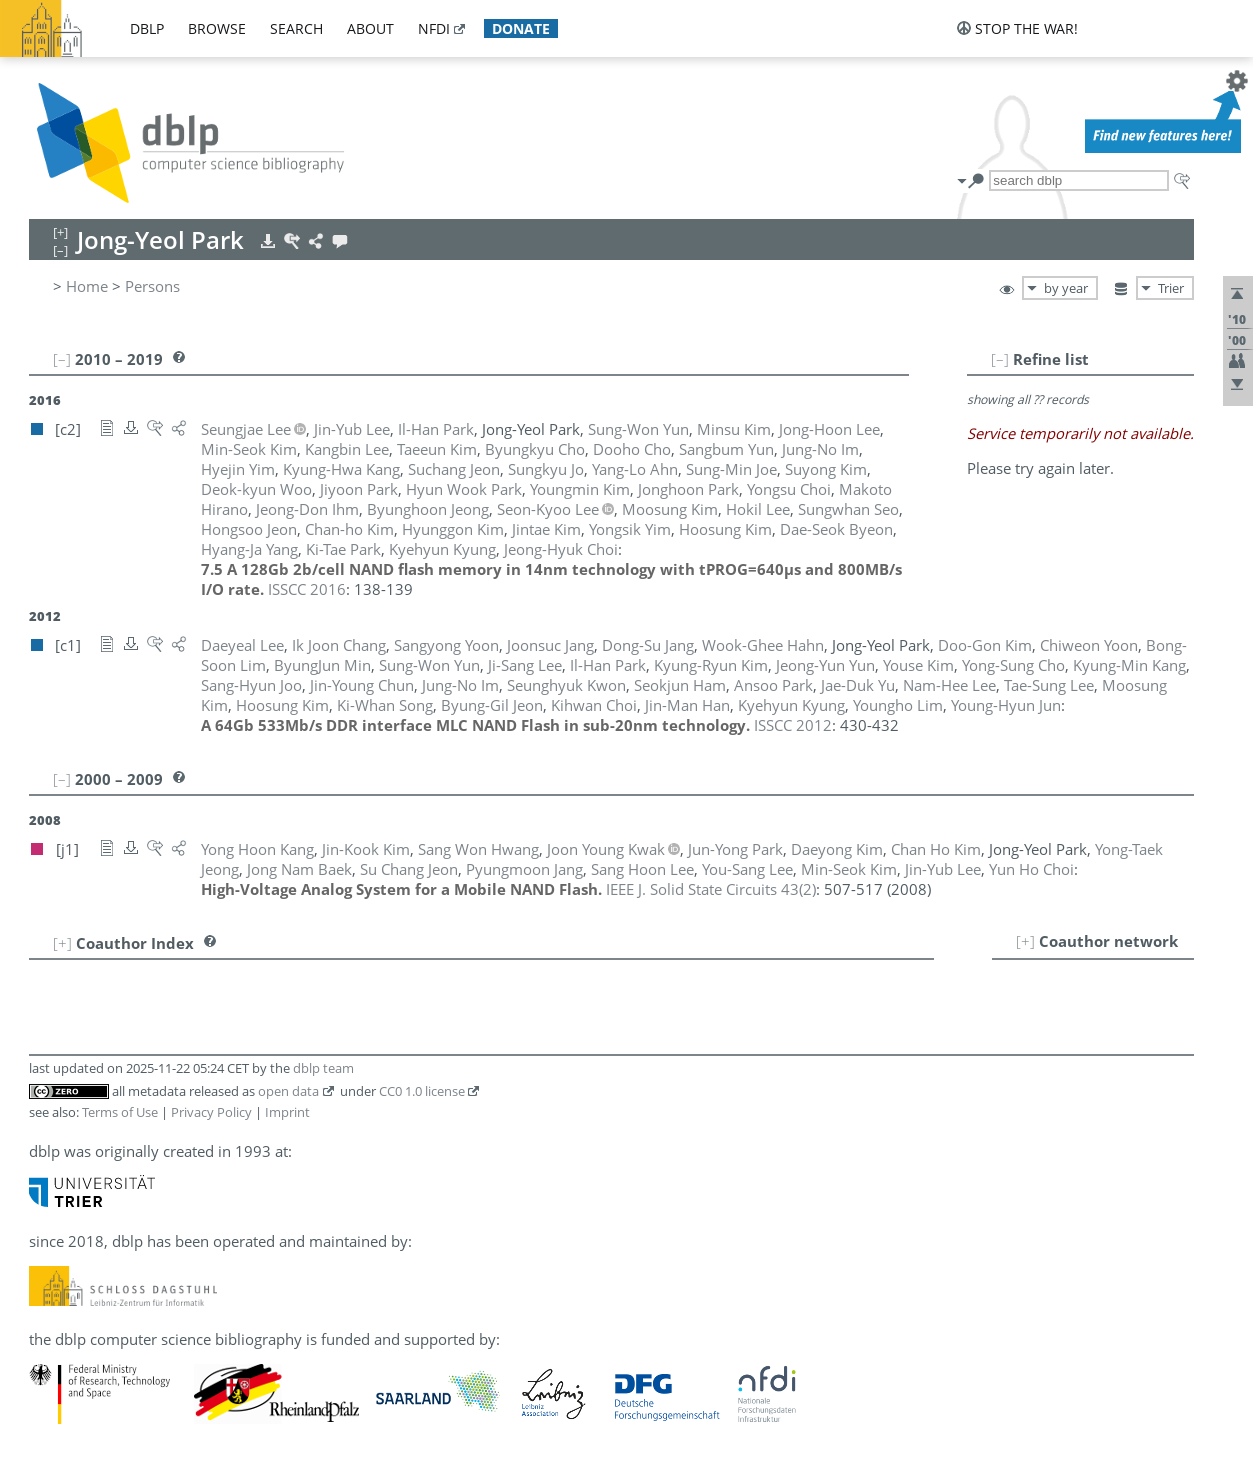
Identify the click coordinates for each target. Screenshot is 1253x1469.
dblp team (323, 1068)
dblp (147, 28)
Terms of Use (120, 1112)
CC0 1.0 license (422, 1091)
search (296, 28)
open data (288, 1091)
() (711, 889)
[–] (1000, 359)
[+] (1025, 941)
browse (217, 28)
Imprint (287, 1112)
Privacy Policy (211, 1112)
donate (521, 28)
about (370, 28)
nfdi (434, 28)
